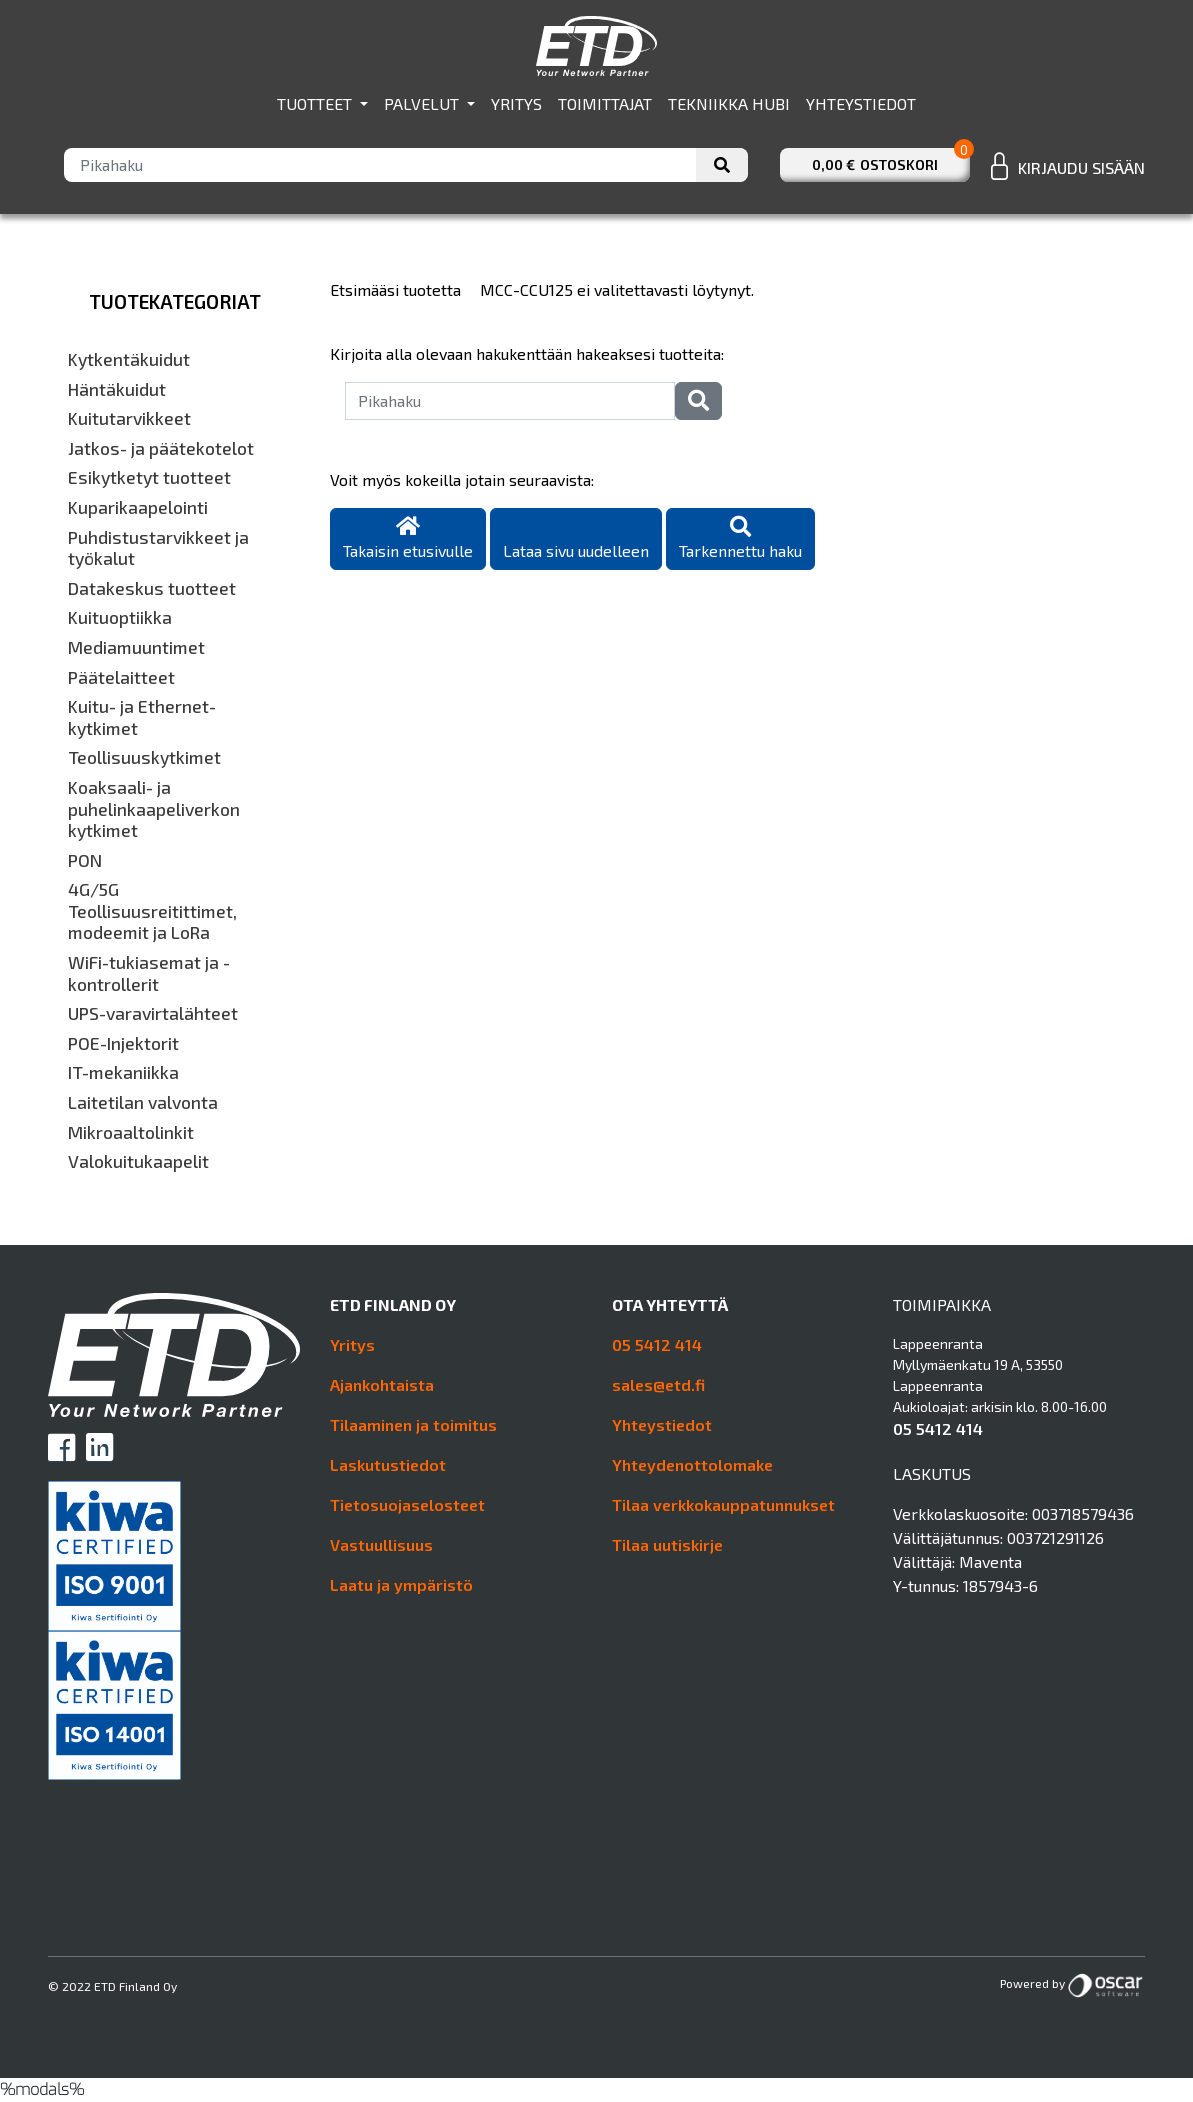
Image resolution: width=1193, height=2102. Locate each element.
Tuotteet (316, 103)
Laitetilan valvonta (143, 1102)
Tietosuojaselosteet (407, 1504)
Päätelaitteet (121, 677)
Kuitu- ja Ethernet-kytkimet (142, 717)
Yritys (516, 103)
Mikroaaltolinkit (131, 1132)
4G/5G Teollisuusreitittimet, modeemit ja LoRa (152, 911)
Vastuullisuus (381, 1544)
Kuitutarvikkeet (129, 418)
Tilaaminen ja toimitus (413, 1424)
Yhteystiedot (861, 103)
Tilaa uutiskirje (667, 1544)
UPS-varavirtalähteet (153, 1013)
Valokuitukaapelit (138, 1161)
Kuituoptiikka (120, 617)
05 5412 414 (657, 1344)
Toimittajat (605, 103)
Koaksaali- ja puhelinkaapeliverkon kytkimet (154, 809)
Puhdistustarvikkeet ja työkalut (158, 548)
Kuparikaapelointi (138, 507)
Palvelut (423, 103)
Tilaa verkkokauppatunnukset (723, 1504)
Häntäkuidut (117, 389)
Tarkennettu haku (740, 539)
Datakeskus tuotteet (152, 588)
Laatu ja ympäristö (401, 1584)
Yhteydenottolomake (692, 1464)
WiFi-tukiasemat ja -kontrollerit (149, 973)
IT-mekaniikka (123, 1072)
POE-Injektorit (123, 1043)
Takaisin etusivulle (408, 539)
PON (85, 860)
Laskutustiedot (388, 1464)
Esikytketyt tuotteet (149, 477)
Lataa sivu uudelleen (576, 550)
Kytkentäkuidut (129, 359)
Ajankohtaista (382, 1384)
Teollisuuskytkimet (144, 757)
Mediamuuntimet (136, 647)
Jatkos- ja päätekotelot (161, 448)
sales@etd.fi (658, 1384)
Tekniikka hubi (729, 103)
